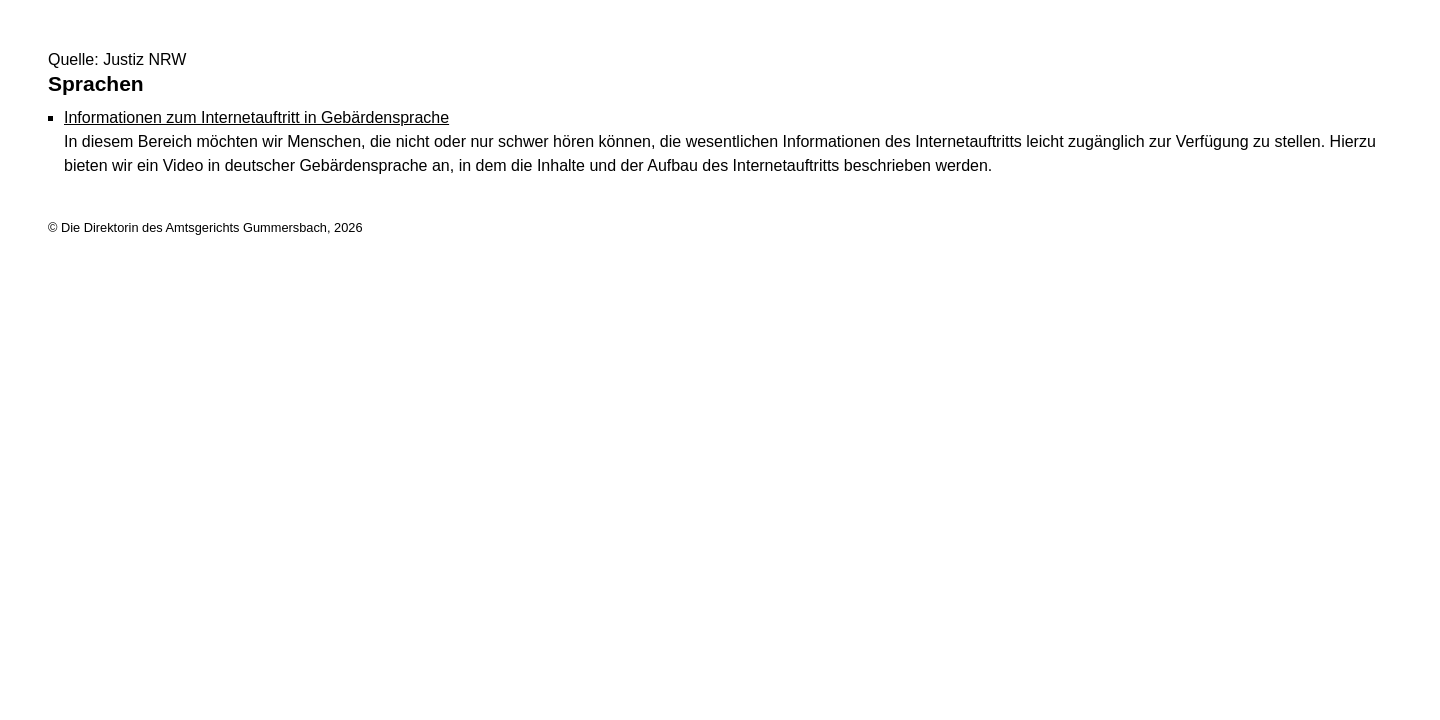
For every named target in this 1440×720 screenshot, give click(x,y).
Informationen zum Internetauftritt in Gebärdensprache (256, 117)
